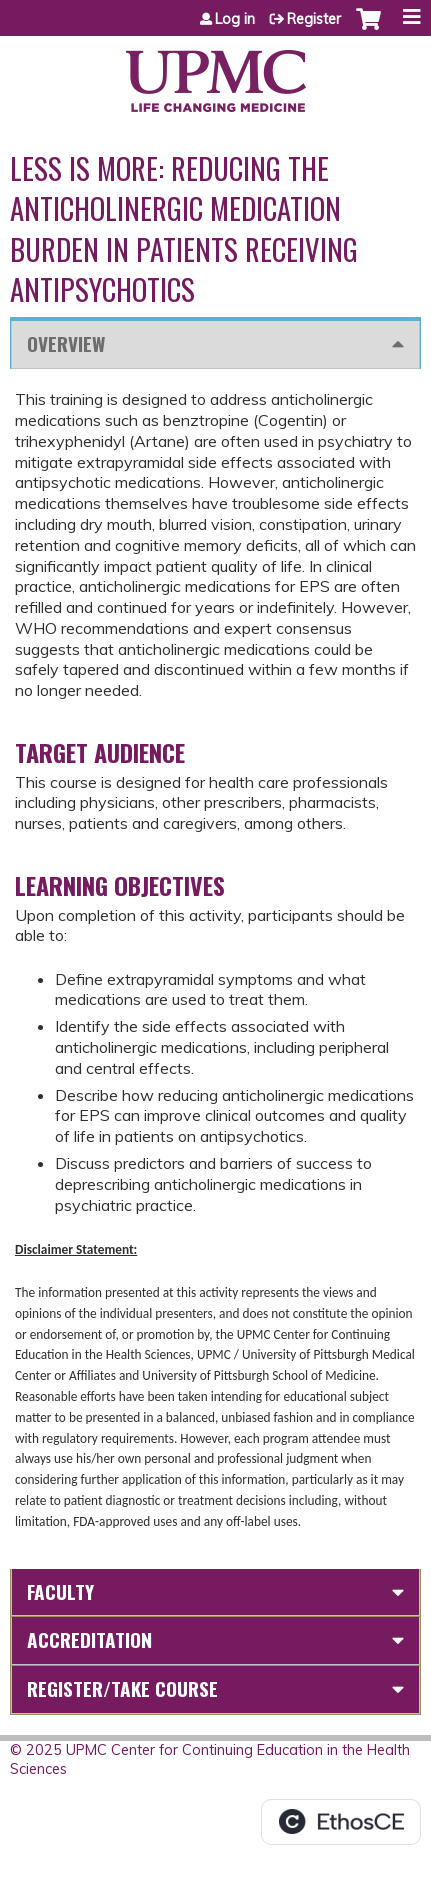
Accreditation (89, 1639)
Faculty (60, 1591)
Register (314, 19)
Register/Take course (122, 1688)
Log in (235, 19)
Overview (66, 343)
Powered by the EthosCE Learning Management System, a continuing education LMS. (341, 1822)
